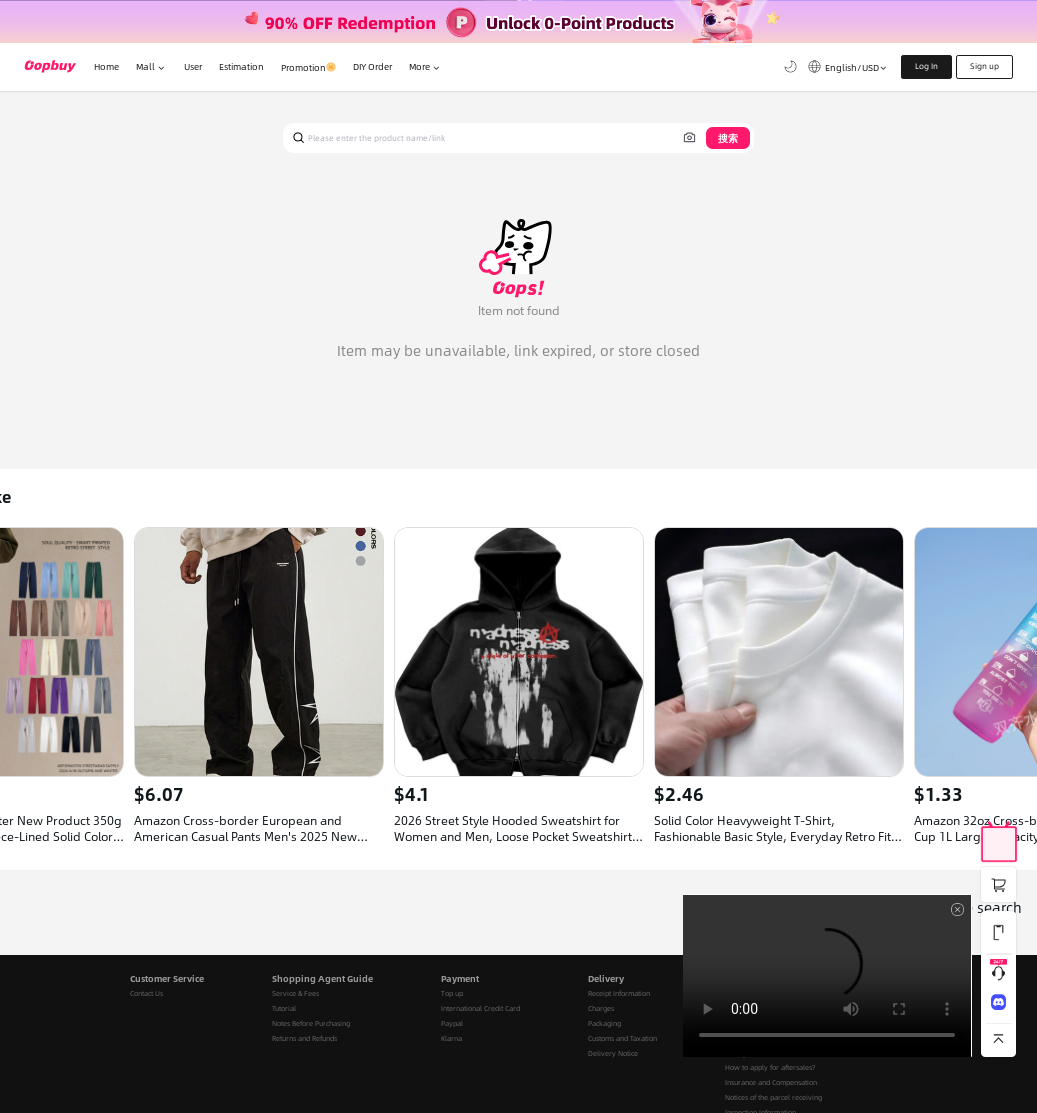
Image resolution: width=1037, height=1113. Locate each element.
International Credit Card (480, 1008)
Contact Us (146, 993)
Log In (926, 65)
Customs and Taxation (622, 1038)
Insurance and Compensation (771, 1082)
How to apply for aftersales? (770, 1067)
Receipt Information (619, 993)
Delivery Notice (613, 1053)
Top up (452, 993)
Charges (601, 1008)
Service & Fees (295, 993)
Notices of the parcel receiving (773, 1097)
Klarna (451, 1038)
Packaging (604, 1023)
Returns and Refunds (304, 1038)
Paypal (452, 1023)
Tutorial (284, 1008)
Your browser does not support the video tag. (827, 976)
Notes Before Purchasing (311, 1023)
